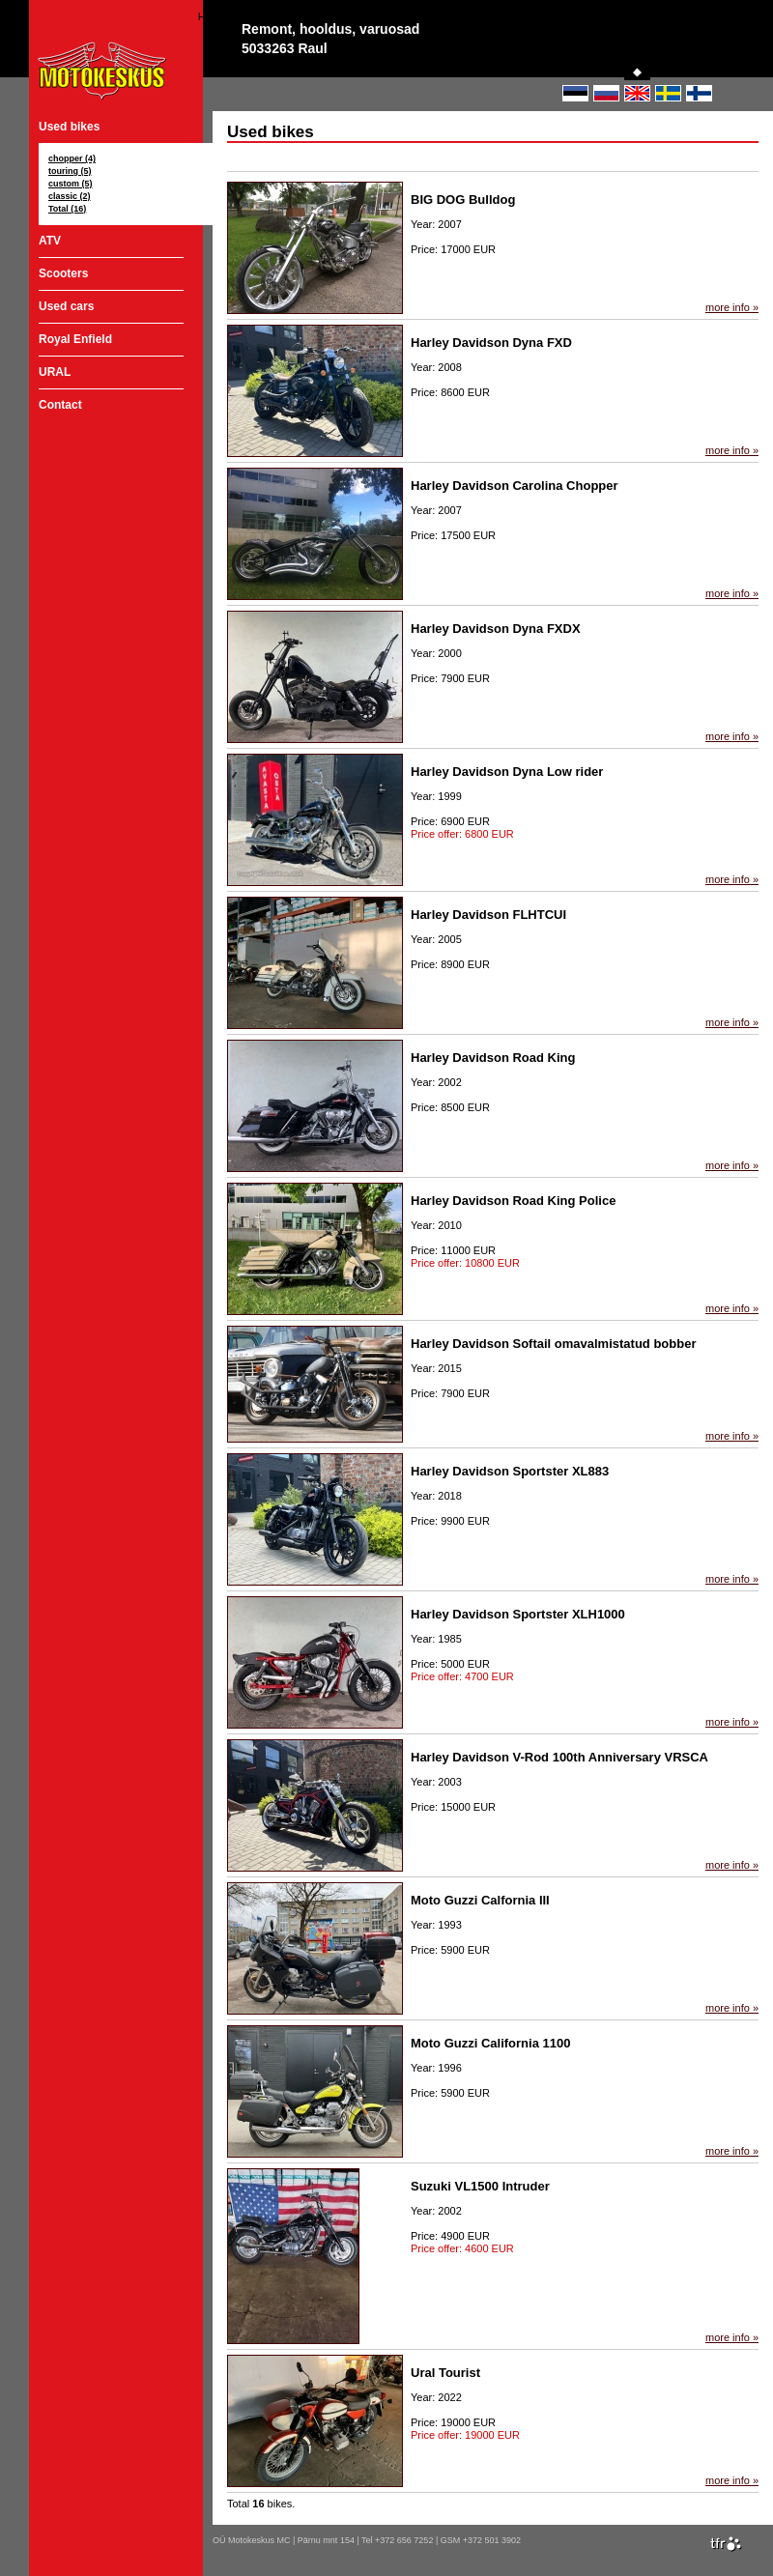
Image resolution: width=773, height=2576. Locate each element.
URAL (55, 372)
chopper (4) (72, 158)
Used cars (66, 306)
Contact (60, 405)
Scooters (63, 273)
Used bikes (69, 126)
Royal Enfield (75, 339)
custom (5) (70, 183)
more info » (732, 307)
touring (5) (70, 171)
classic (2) (69, 196)
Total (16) (67, 209)
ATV (50, 240)
